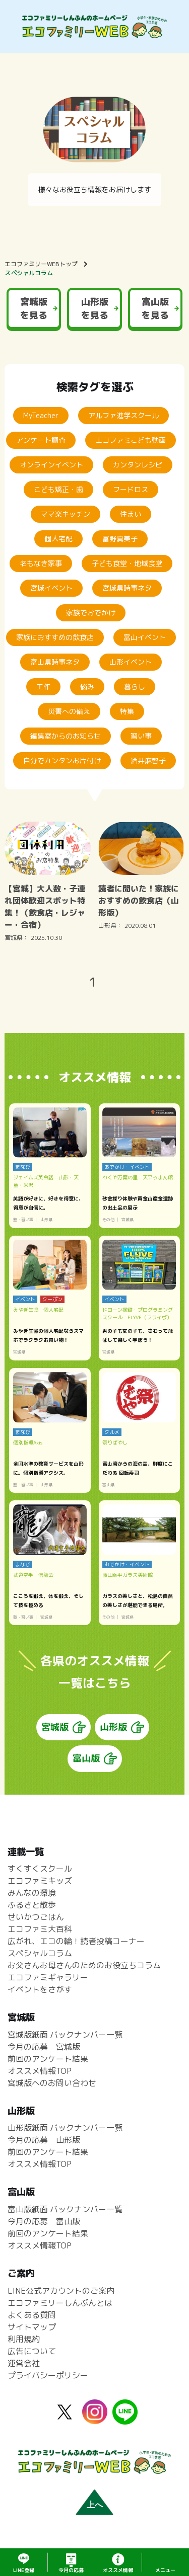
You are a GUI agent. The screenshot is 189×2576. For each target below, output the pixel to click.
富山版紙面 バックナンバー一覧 (65, 2209)
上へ (95, 2505)
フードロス (130, 489)
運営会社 (24, 2363)
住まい (130, 514)
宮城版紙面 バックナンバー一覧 (65, 2035)
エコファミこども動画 (130, 440)
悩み (87, 686)
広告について (32, 2351)
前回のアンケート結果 (48, 2059)
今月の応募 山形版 (44, 2140)
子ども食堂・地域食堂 (127, 563)
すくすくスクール (40, 1869)
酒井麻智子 (148, 760)
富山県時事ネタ (55, 662)
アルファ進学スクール (123, 415)
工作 (43, 686)
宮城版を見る (33, 308)
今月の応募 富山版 (44, 2221)
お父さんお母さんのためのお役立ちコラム (84, 1965)
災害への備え (69, 711)
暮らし (134, 686)
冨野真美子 (120, 538)
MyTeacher (40, 415)
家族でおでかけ (90, 612)
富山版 (86, 1758)
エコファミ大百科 (40, 1929)
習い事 (141, 736)
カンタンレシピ (137, 464)
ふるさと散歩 (32, 1905)
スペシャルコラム (29, 273)
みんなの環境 (32, 1893)
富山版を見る (155, 308)
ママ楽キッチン (65, 514)
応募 (71, 2569)
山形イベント (130, 662)
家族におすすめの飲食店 (55, 637)
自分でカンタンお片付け (62, 760)
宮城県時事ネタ (127, 588)
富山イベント (144, 637)
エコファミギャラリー (48, 1977)
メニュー (165, 2569)
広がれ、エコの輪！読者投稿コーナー (76, 1941)
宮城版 (55, 1727)
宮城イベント (51, 588)
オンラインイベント (51, 464)
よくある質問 (32, 2314)
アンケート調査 (41, 440)
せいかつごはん (36, 1917)
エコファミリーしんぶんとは (60, 2302)
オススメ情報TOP (40, 2071)
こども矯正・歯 (58, 489)
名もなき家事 (41, 563)
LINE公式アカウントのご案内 (61, 2290)
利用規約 (24, 2339)
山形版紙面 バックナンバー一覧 (65, 2128)
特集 (127, 711)
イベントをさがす (40, 1989)
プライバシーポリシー (48, 2375)
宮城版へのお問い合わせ (52, 2083)
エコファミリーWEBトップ (41, 264)
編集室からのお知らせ (65, 736)
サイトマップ (32, 2326)
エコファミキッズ (40, 1881)
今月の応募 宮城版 (44, 2047)
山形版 (113, 1727)
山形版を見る (94, 308)
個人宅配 (58, 538)
